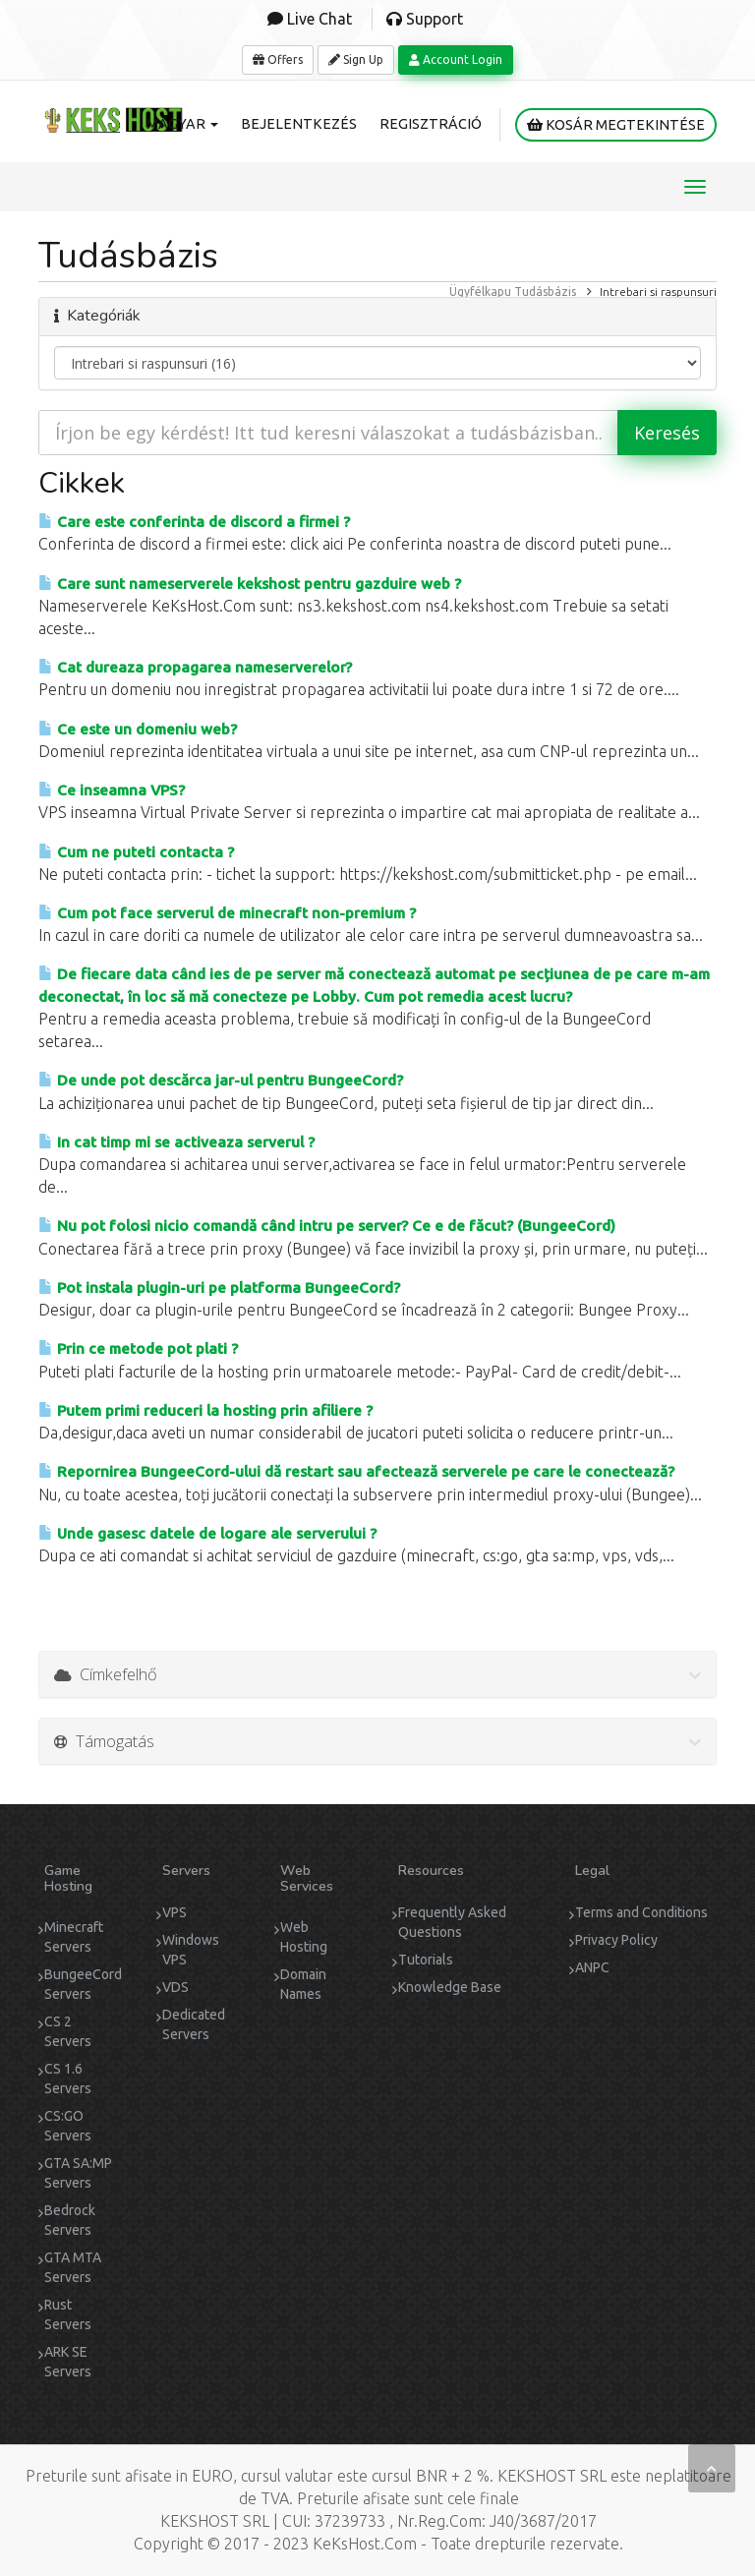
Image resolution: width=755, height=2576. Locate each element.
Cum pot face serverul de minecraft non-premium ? (227, 913)
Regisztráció (430, 124)
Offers (278, 59)
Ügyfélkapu (480, 291)
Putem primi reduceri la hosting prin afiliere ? (205, 1410)
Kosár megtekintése (616, 125)
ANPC (592, 1967)
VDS (175, 1987)
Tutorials (425, 1959)
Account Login (455, 59)
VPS (174, 1912)
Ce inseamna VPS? (111, 790)
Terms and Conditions (641, 1912)
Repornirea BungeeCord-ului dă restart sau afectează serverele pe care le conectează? (356, 1471)
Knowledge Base (449, 1987)
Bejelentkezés (299, 124)
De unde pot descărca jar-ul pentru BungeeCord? (220, 1080)
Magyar (182, 124)
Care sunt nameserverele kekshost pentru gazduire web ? (249, 583)
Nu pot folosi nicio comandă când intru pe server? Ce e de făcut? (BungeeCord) (326, 1225)
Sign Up (355, 59)
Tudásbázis (545, 291)
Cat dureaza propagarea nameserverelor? (195, 667)
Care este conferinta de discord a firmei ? (194, 521)
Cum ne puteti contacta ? (136, 852)
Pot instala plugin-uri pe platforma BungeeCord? (219, 1287)
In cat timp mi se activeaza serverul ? (176, 1142)
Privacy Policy (616, 1940)
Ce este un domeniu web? (137, 729)
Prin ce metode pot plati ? (138, 1348)
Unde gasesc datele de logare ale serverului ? (207, 1533)
